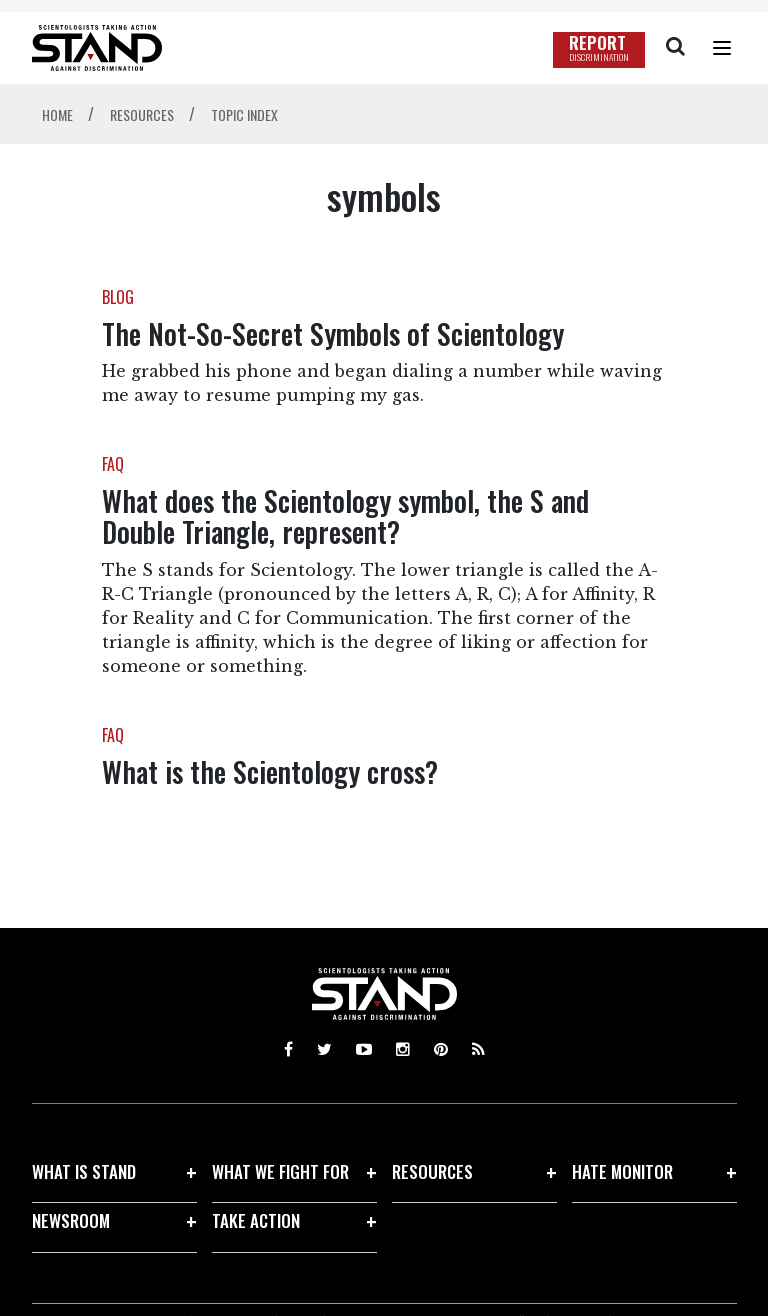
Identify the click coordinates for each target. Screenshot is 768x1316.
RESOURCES (432, 1171)
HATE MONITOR (622, 1171)
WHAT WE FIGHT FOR (280, 1171)
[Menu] (722, 48)
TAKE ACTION (256, 1220)
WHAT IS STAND (84, 1171)
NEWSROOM (71, 1220)
